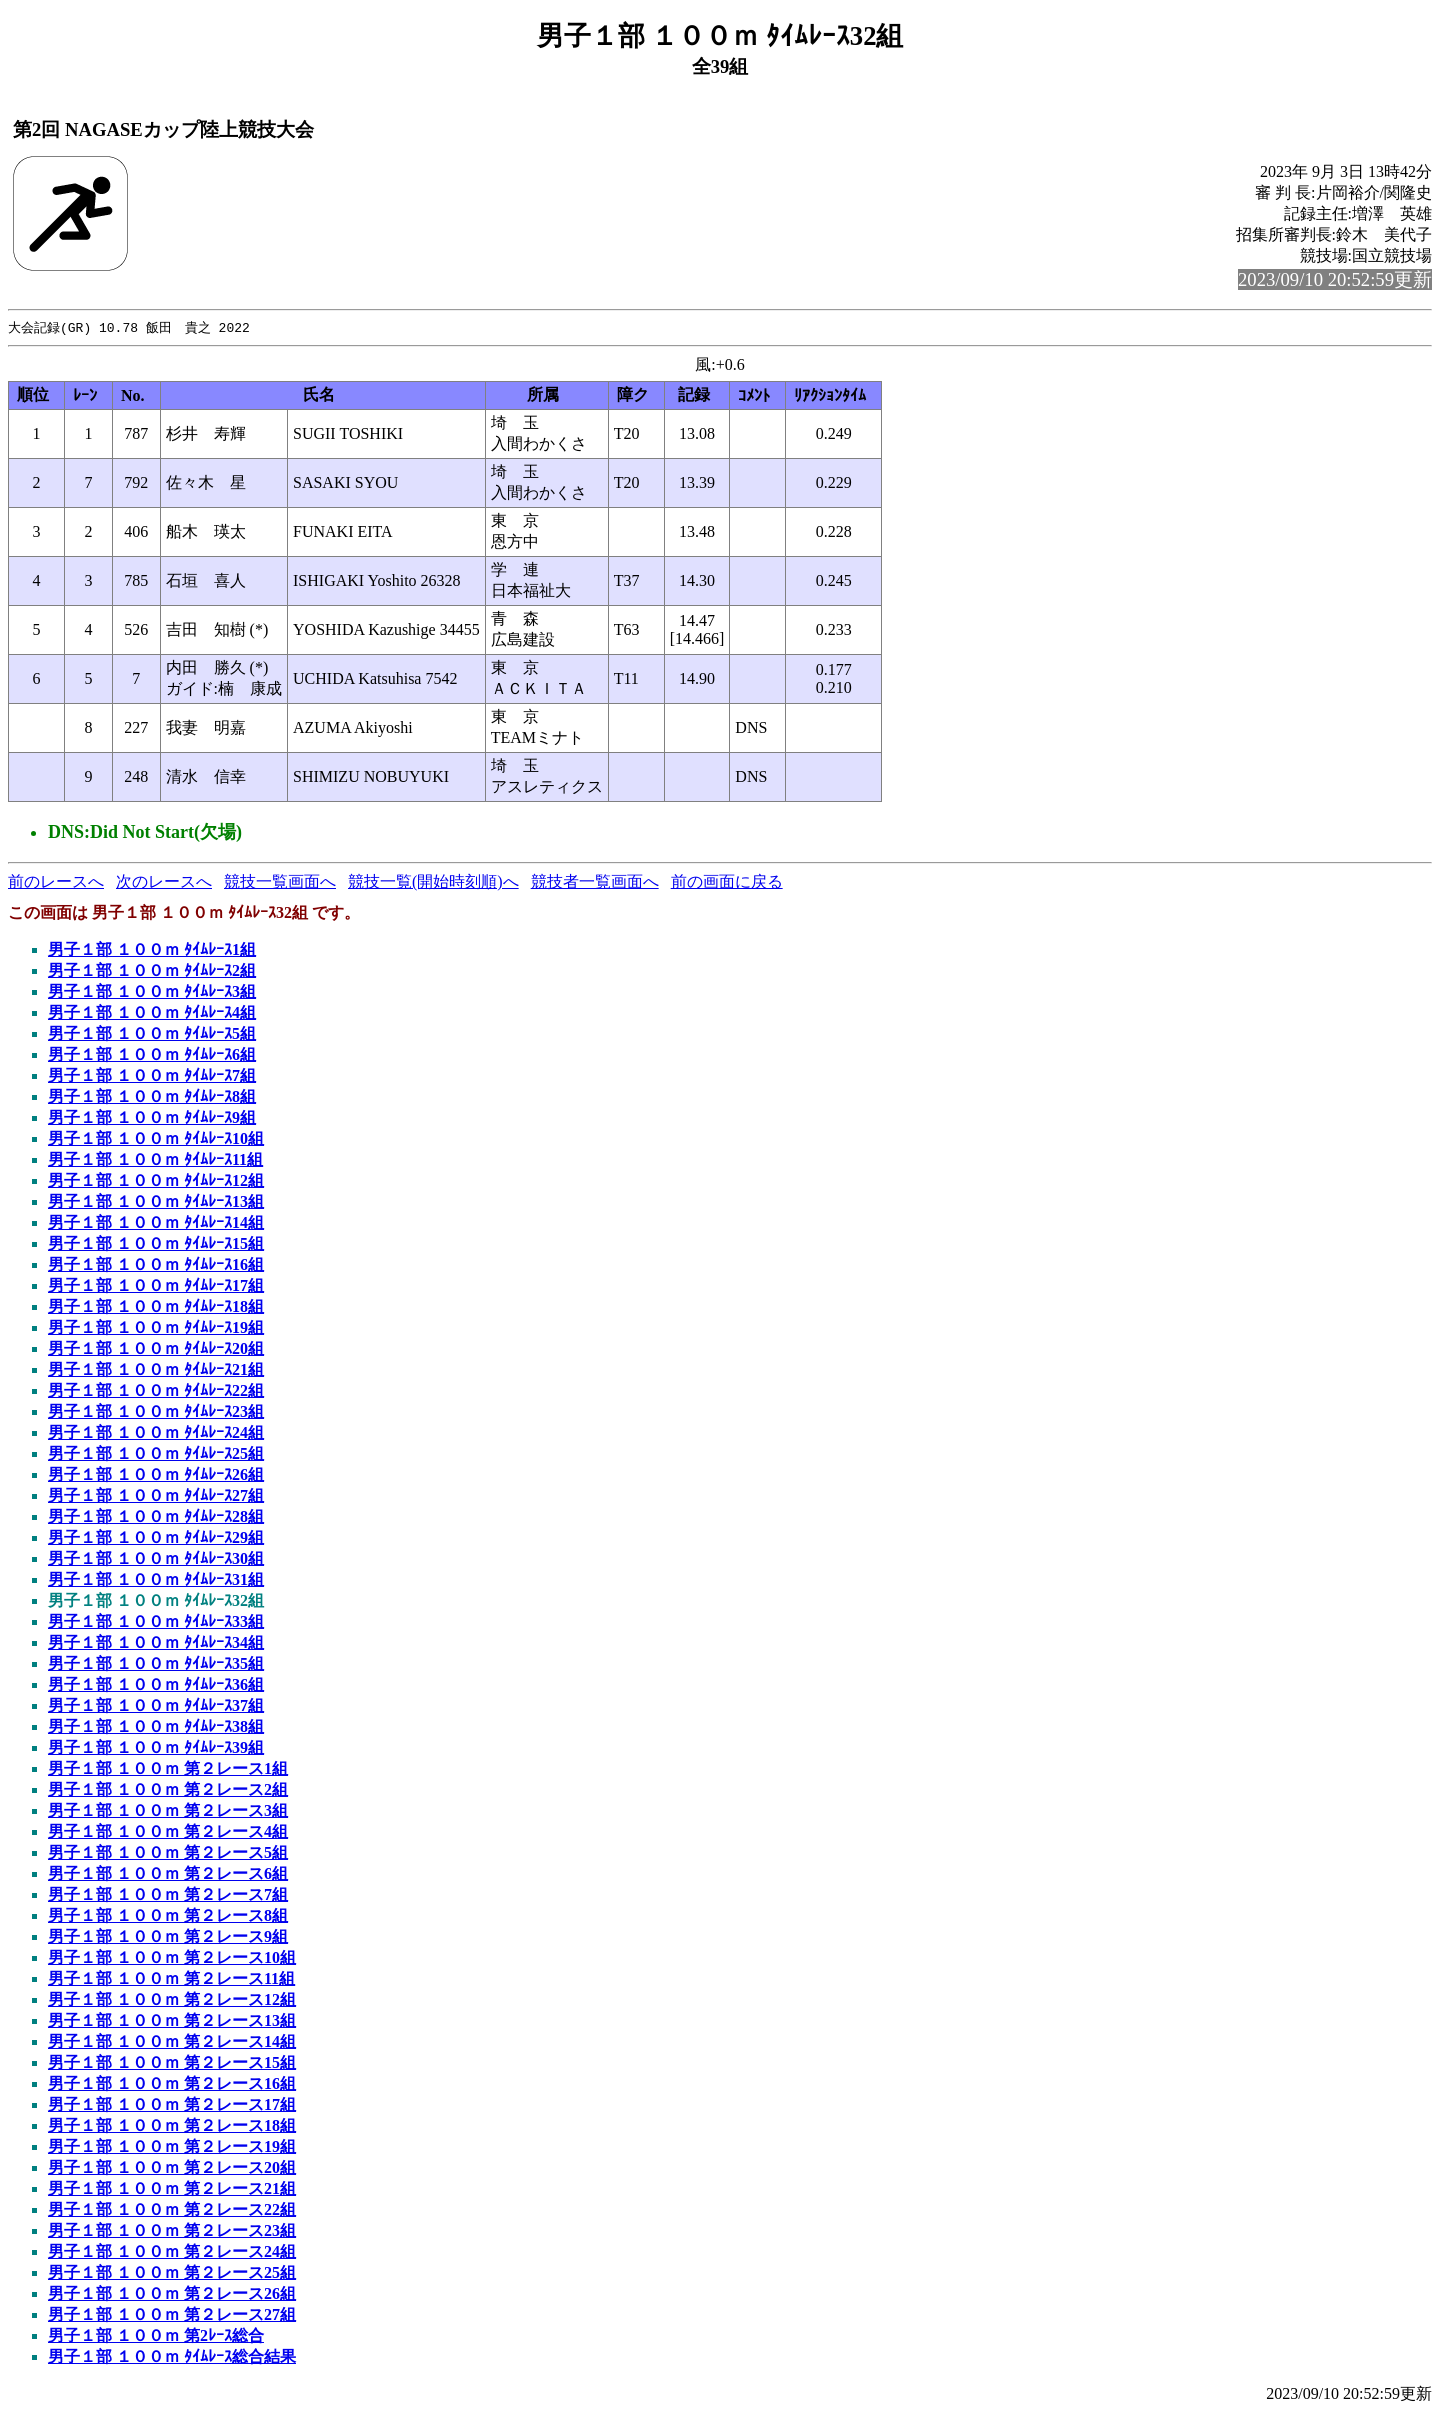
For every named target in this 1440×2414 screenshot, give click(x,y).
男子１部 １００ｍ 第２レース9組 (168, 1937)
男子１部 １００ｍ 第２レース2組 (168, 1790)
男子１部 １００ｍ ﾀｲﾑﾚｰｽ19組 (156, 1328)
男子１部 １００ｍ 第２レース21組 (172, 2189)
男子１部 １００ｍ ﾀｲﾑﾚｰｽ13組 (156, 1202)
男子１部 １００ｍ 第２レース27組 (172, 2315)
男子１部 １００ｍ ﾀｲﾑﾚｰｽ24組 (156, 1433)
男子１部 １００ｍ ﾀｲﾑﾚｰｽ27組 (156, 1496)
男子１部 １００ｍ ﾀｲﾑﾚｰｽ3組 (152, 992)
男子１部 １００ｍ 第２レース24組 (172, 2252)
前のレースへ (56, 882)
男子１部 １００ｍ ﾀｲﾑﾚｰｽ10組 (156, 1139)
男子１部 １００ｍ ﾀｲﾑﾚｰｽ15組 (156, 1244)
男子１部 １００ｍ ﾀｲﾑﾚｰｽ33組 (156, 1622)
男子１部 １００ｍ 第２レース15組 (172, 2063)
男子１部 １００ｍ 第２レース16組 (172, 2084)
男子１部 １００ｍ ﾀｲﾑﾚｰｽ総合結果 (172, 2357)
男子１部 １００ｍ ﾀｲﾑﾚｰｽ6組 (152, 1055)
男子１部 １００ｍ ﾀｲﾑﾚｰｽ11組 (155, 1160)
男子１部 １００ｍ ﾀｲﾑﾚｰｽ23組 (156, 1412)
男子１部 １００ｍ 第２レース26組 (172, 2294)
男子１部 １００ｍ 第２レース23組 (172, 2231)
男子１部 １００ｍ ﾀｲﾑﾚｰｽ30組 (156, 1559)
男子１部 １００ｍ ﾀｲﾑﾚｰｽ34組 (156, 1643)
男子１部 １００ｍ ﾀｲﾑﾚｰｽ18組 (156, 1307)
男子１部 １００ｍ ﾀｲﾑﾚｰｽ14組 (156, 1223)
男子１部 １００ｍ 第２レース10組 (172, 1958)
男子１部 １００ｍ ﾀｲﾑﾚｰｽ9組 (152, 1118)
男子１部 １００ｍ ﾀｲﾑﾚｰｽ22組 (156, 1391)
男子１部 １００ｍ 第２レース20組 (172, 2168)
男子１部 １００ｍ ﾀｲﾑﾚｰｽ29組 (156, 1538)
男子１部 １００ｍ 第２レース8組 (168, 1916)
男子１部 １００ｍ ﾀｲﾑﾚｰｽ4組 (152, 1013)
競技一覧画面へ (280, 882)
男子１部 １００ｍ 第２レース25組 (172, 2273)
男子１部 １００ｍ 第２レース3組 (168, 1811)
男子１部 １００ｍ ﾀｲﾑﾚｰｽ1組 (152, 950)
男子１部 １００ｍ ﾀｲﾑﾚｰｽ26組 (156, 1475)
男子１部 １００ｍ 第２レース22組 (172, 2210)
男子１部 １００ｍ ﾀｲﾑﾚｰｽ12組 (156, 1181)
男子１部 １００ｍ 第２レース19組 (172, 2147)
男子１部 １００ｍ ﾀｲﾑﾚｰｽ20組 (156, 1349)
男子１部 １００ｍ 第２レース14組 (172, 2042)
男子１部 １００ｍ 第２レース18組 (172, 2126)
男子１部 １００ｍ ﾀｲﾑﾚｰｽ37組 (156, 1706)
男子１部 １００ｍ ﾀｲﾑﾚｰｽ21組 (156, 1370)
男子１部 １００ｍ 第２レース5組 (168, 1853)
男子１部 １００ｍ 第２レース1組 (168, 1769)
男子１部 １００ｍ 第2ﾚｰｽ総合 (156, 2336)
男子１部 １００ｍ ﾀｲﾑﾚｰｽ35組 (156, 1664)
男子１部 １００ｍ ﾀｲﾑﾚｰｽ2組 (152, 971)
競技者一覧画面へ (595, 882)
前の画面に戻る (727, 882)
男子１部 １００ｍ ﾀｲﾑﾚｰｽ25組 (156, 1454)
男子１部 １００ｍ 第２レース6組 (168, 1874)
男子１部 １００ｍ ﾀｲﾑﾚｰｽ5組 (152, 1034)
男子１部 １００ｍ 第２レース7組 (168, 1895)
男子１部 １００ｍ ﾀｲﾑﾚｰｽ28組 (156, 1517)
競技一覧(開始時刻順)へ (433, 882)
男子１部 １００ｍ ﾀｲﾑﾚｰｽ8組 (152, 1097)
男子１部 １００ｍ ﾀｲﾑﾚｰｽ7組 (152, 1076)
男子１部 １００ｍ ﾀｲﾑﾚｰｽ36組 (156, 1685)
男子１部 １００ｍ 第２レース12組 (172, 2000)
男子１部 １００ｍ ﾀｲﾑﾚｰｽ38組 (156, 1727)
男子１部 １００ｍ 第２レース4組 (168, 1832)
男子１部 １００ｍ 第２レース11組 (171, 1979)
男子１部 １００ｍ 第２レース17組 (172, 2105)
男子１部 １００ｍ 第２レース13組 (172, 2021)
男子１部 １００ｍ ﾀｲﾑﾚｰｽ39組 (156, 1748)
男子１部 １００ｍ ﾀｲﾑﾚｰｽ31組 (156, 1580)
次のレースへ (164, 882)
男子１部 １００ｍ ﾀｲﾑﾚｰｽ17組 (156, 1286)
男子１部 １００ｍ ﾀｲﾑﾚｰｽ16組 (156, 1265)
